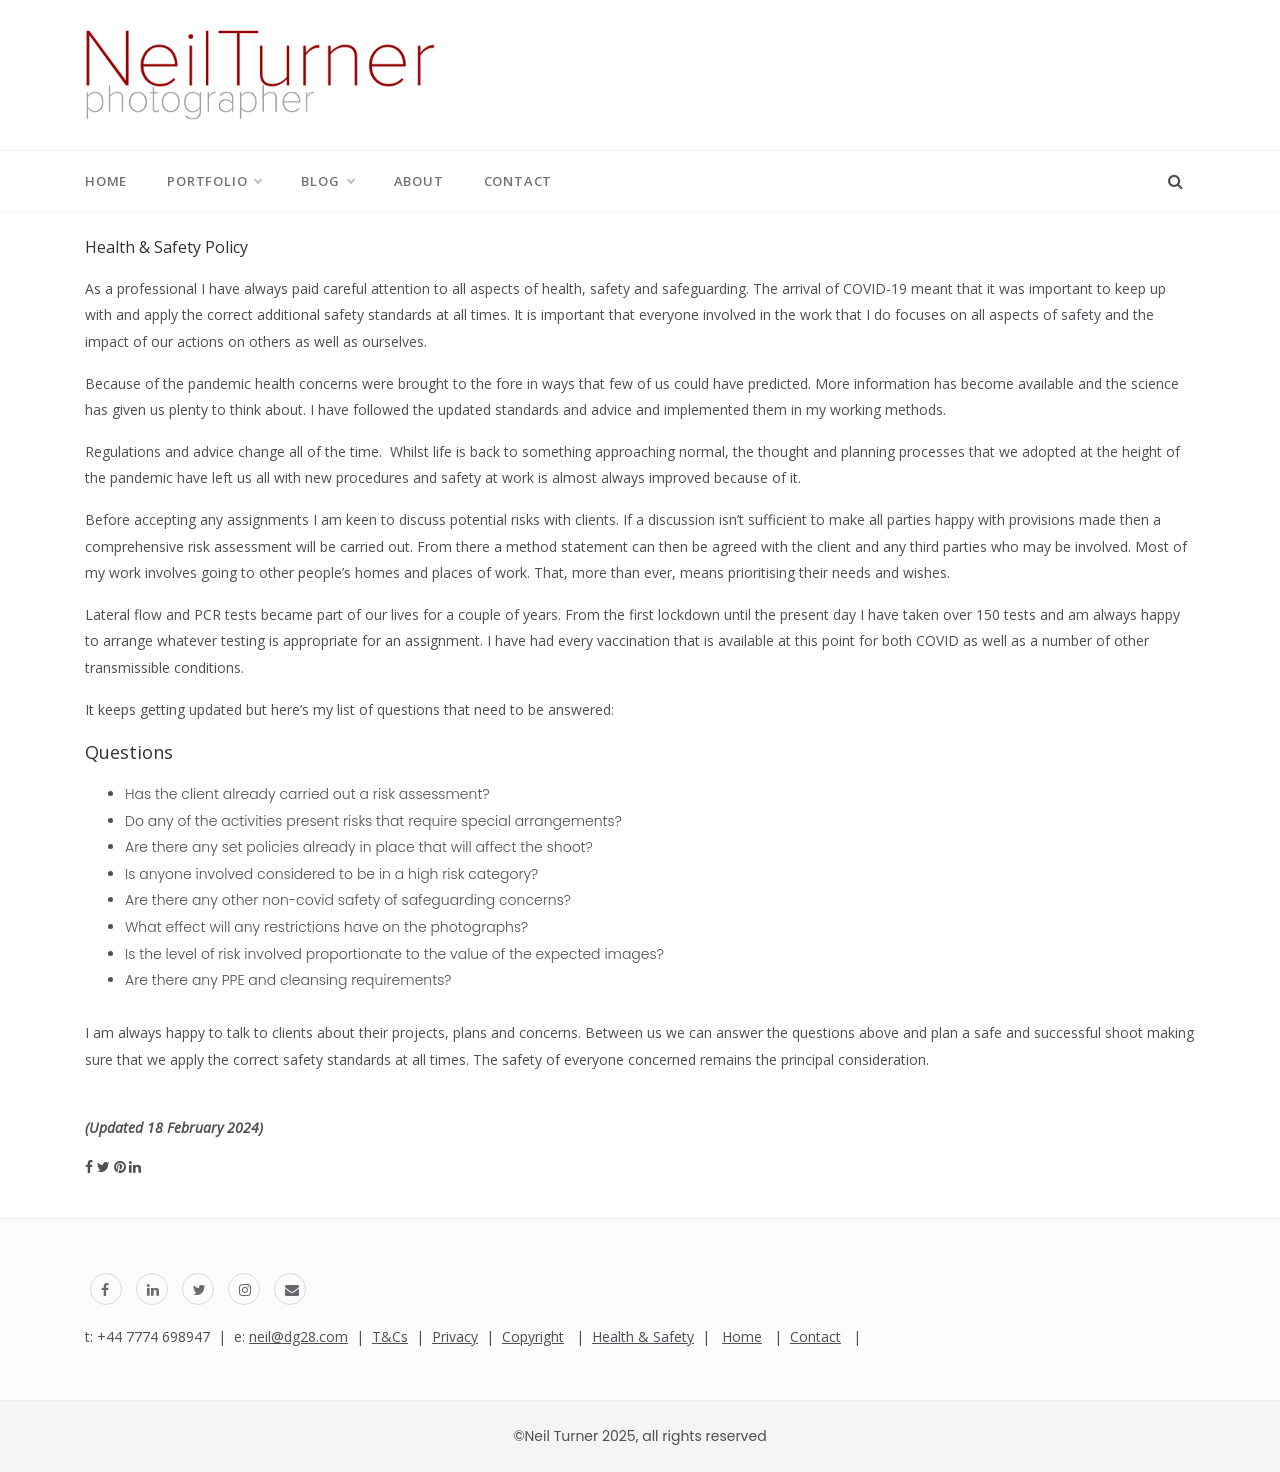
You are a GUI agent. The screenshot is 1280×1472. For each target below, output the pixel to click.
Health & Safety (643, 1336)
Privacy (455, 1336)
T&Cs (390, 1336)
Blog (327, 181)
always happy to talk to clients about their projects (281, 1032)
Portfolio (214, 181)
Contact (518, 181)
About (419, 181)
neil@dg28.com (298, 1336)
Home (106, 181)
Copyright (533, 1336)
